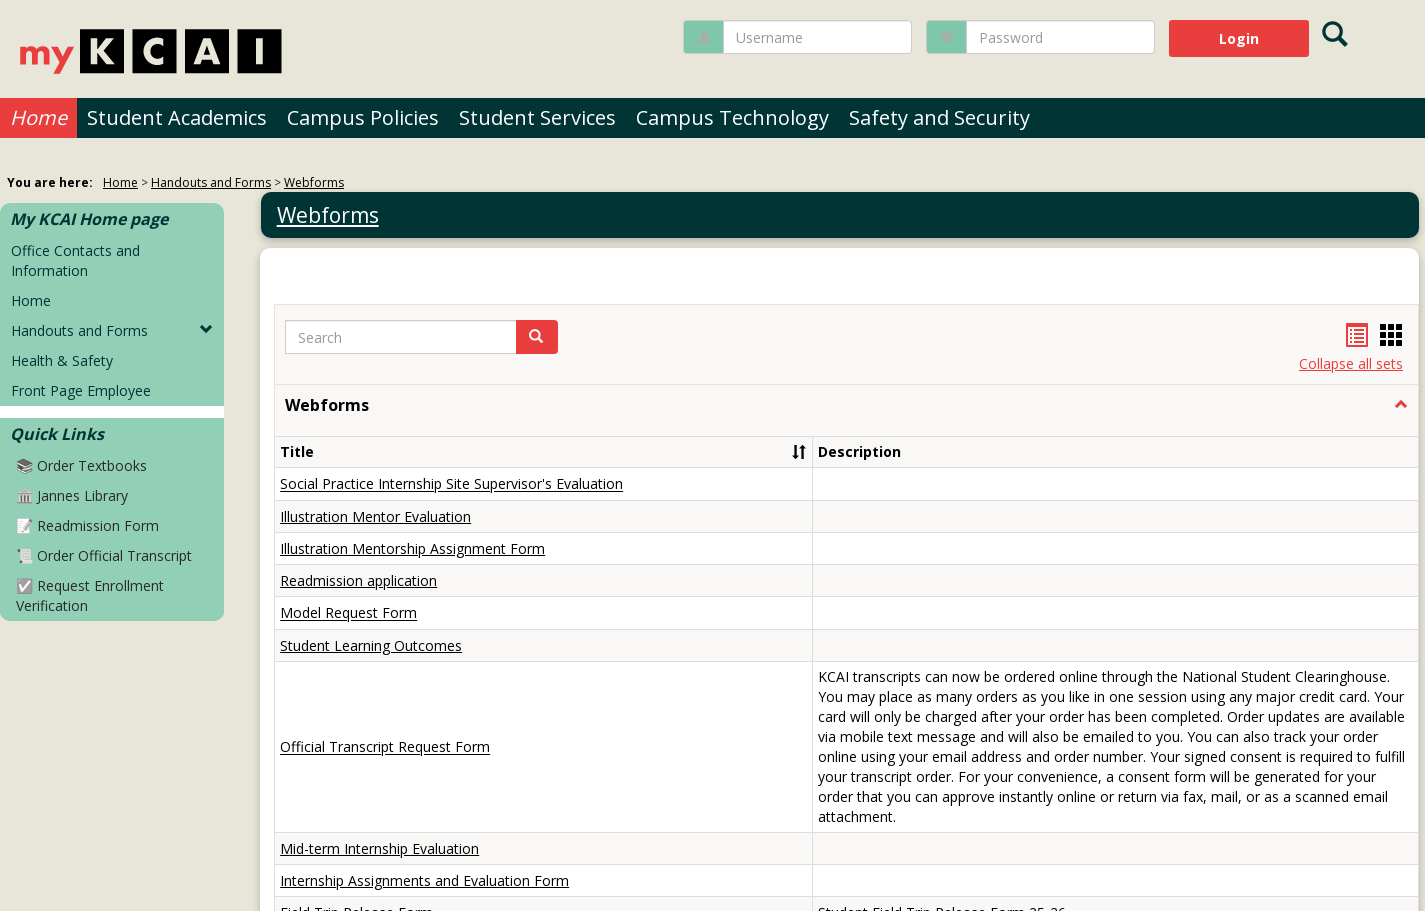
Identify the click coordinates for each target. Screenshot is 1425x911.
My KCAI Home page (89, 219)
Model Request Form (348, 613)
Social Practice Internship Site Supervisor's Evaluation (451, 484)
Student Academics (177, 117)
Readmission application (358, 580)
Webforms (314, 182)
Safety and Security (939, 117)
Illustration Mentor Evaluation (375, 516)
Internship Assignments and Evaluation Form (424, 880)
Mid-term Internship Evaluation (379, 848)
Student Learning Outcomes (371, 645)
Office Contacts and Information (75, 260)
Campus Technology (732, 117)
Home (38, 117)
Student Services (537, 117)
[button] (1401, 405)
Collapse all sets (1351, 363)
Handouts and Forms (211, 182)
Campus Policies (363, 117)
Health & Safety (62, 360)
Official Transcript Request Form (385, 747)
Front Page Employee (81, 390)
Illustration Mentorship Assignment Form (412, 548)
